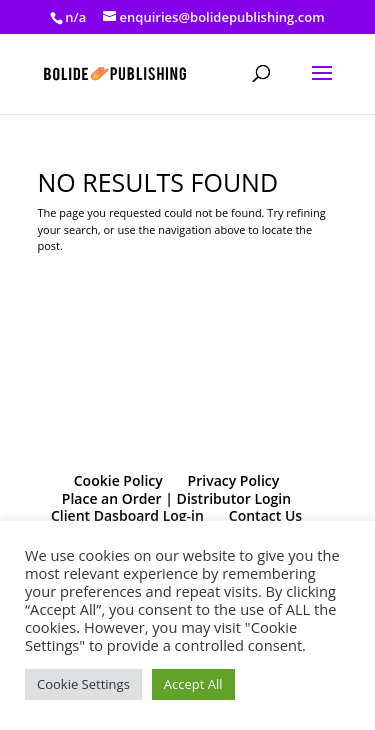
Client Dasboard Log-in (127, 515)
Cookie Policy (118, 480)
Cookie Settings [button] (83, 684)
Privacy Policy (234, 480)
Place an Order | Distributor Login (176, 498)
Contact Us (265, 515)
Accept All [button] (193, 684)
